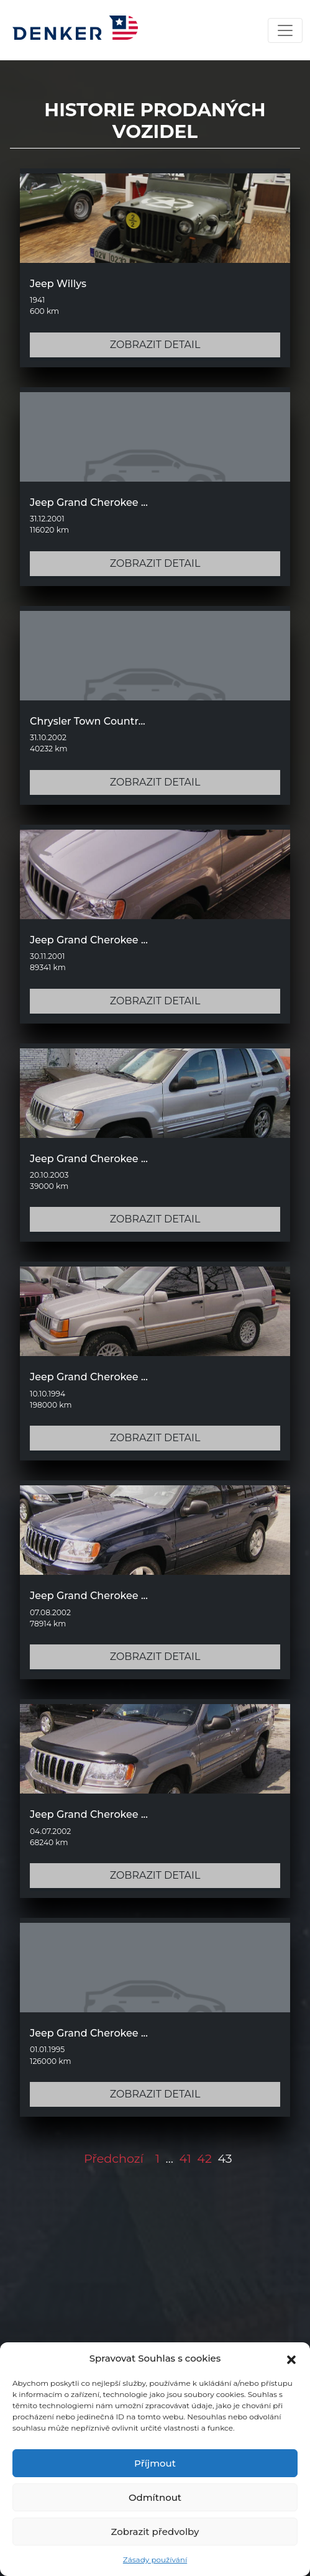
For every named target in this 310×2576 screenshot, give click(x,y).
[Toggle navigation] (285, 30)
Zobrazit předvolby (155, 2531)
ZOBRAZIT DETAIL (155, 345)
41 (185, 2158)
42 (204, 2158)
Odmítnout (155, 2497)
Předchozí (114, 2158)
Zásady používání (155, 2559)
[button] (291, 2358)
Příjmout (155, 2463)
